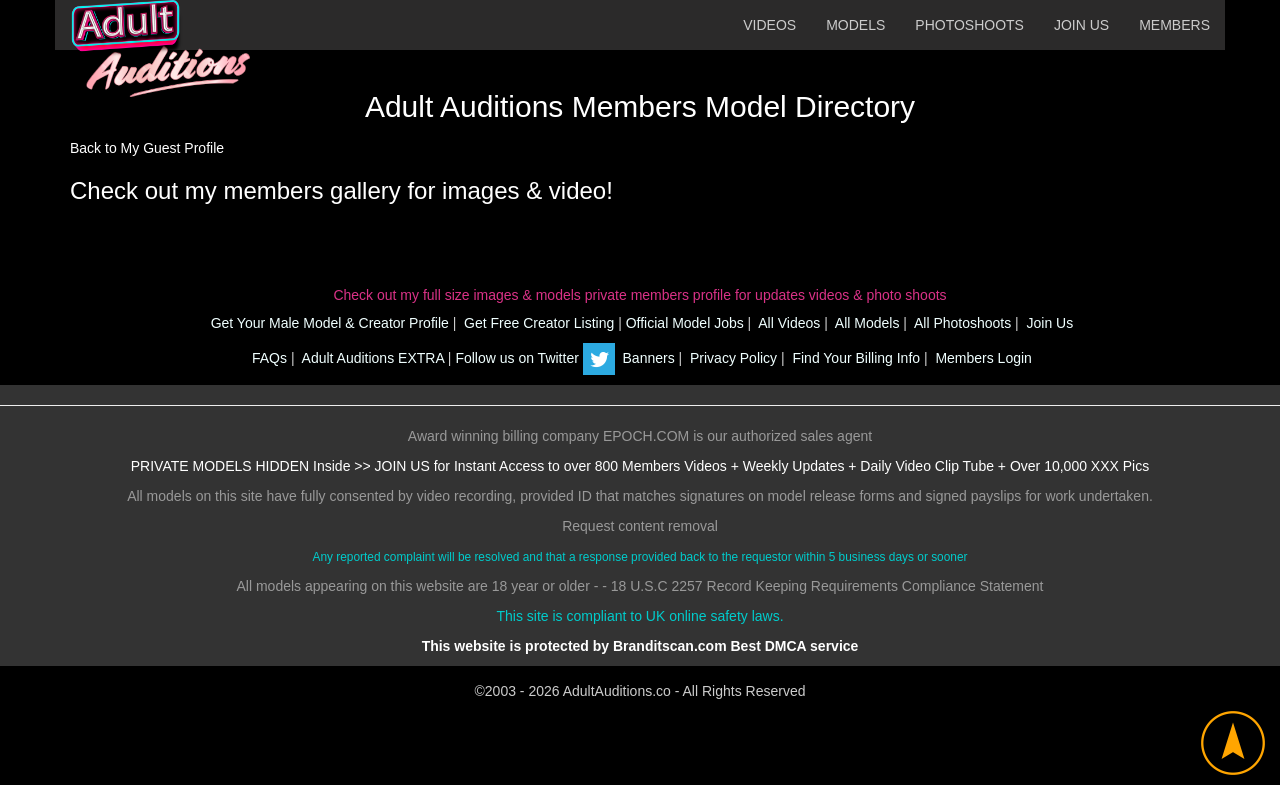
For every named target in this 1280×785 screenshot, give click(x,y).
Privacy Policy (731, 358)
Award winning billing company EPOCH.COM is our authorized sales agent (640, 436)
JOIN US (1081, 25)
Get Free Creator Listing (537, 323)
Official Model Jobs (685, 323)
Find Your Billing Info (855, 358)
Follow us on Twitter (534, 358)
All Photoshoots (961, 323)
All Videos (787, 323)
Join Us (1048, 323)
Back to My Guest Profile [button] (147, 148)
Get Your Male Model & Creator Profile (328, 323)
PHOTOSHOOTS (969, 25)
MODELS (855, 25)
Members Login (982, 358)
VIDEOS (769, 25)
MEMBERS (1174, 25)
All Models (866, 323)
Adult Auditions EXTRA (371, 358)
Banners (647, 358)
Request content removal (640, 526)
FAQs (267, 358)
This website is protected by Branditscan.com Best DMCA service (640, 646)
